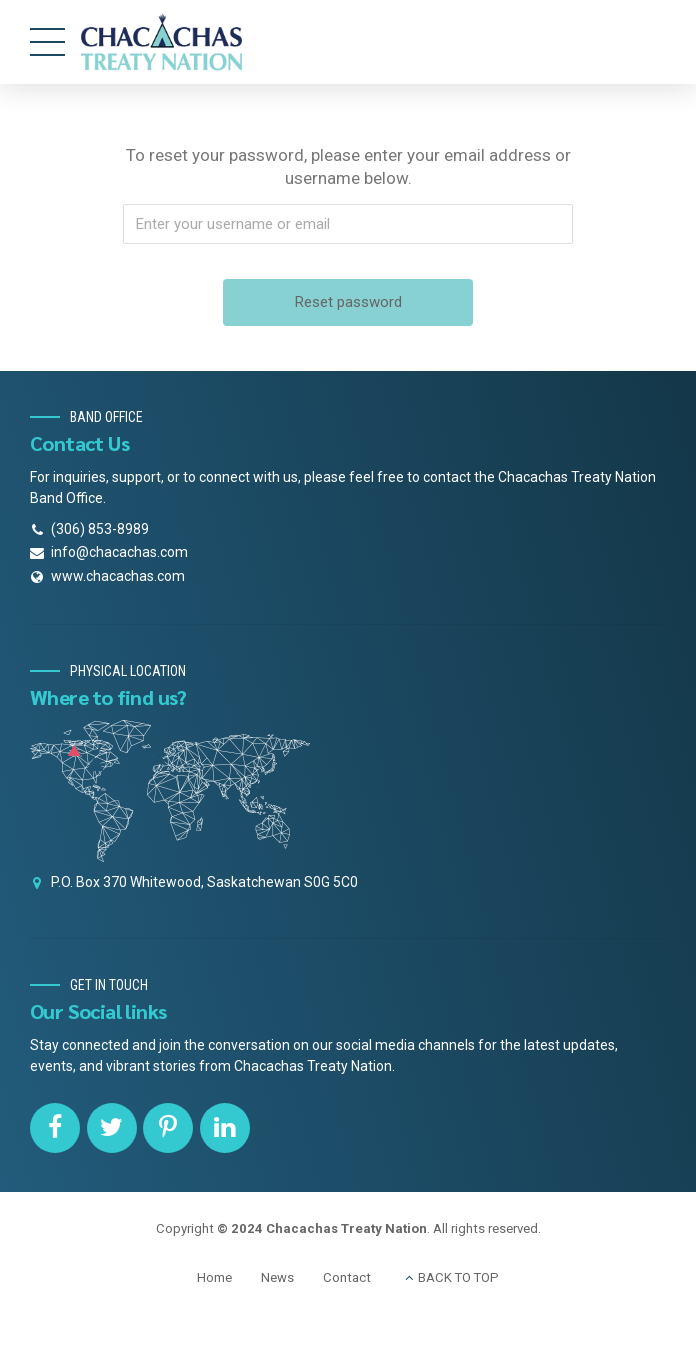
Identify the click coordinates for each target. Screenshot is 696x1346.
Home (214, 1277)
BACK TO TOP (458, 1277)
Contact (347, 1277)
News (277, 1277)
